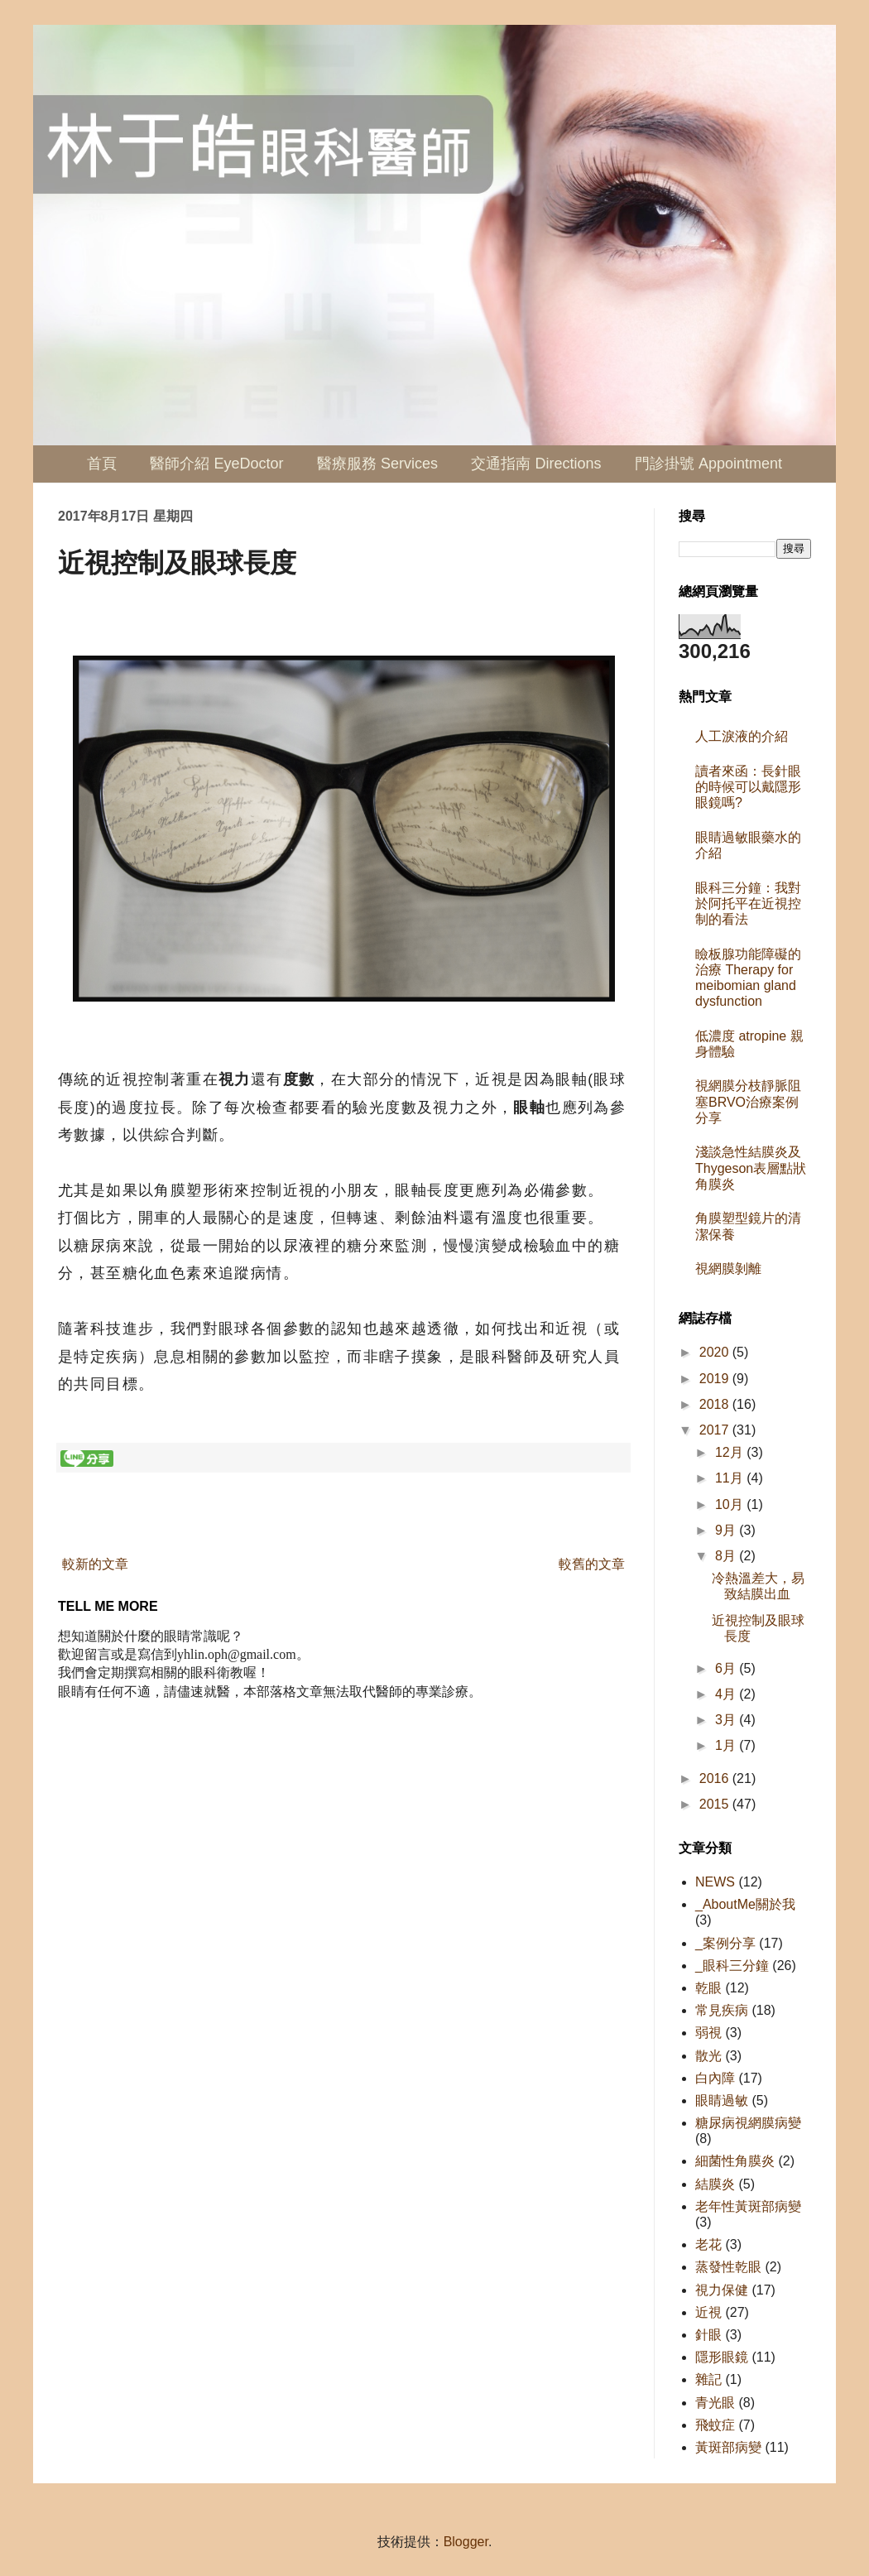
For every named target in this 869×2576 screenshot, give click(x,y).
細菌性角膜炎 (735, 2161)
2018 (715, 1404)
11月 (731, 1478)
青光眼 (715, 2403)
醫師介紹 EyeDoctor (216, 463)
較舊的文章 (592, 1564)
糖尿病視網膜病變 (748, 2123)
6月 (727, 1668)
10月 (731, 1504)
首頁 (102, 463)
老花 (708, 2244)
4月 (727, 1694)
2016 (715, 1778)
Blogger (466, 2542)
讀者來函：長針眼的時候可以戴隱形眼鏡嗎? (748, 787)
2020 (715, 1352)
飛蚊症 (715, 2425)
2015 (715, 1804)
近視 (708, 2312)
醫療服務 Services (377, 463)
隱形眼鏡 (721, 2357)
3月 (727, 1720)
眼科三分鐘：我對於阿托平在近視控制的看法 (748, 903)
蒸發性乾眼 (728, 2267)
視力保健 (721, 2290)
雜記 (708, 2379)
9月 (727, 1530)
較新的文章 (95, 1564)
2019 (715, 1379)
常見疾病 (721, 2010)
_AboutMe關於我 (745, 1904)
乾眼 (708, 1988)
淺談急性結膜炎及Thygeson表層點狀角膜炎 (750, 1167)
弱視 (708, 2033)
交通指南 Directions (536, 463)
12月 (731, 1452)
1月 (727, 1745)
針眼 (708, 2335)
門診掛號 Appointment (708, 463)
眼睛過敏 (721, 2100)
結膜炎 (715, 2184)
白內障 (715, 2078)
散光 (708, 2056)
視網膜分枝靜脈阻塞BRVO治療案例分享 (748, 1101)
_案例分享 (725, 1943)
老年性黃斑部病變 (748, 2206)
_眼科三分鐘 (732, 1965)
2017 (715, 1430)
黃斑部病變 (728, 2447)
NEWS (715, 1882)
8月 (727, 1556)
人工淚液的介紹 (741, 736)
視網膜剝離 (728, 1269)
